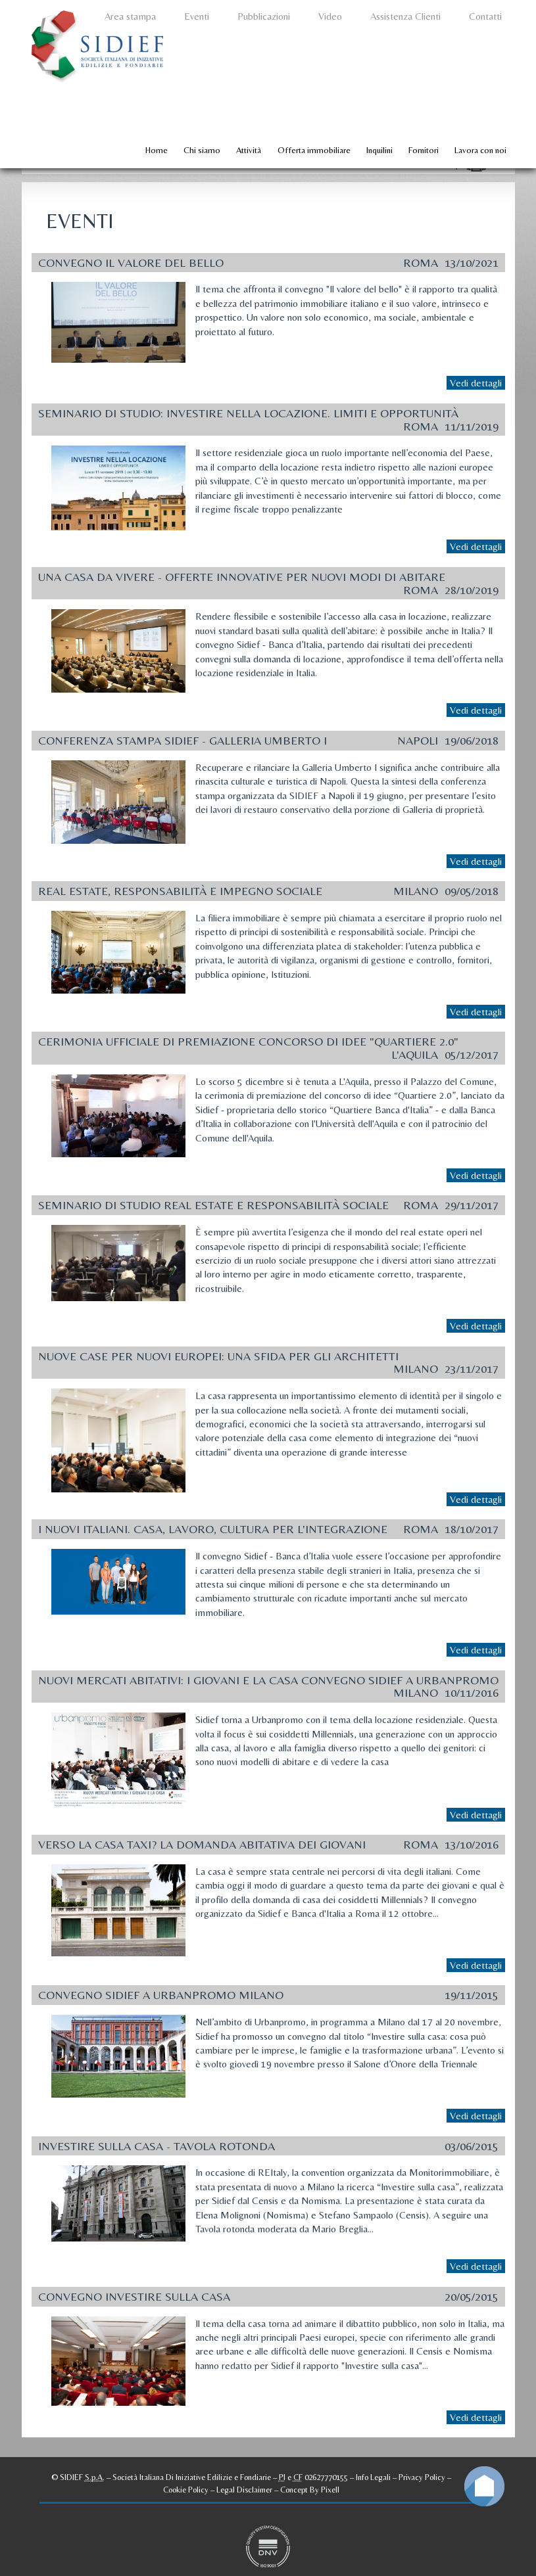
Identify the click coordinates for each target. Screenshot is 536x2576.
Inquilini (379, 150)
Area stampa (130, 16)
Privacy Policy (422, 2477)
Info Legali (373, 2477)
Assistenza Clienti (405, 16)
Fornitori (423, 150)
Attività (248, 150)
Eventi (196, 16)
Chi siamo (201, 150)
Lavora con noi (480, 150)
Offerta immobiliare (314, 150)
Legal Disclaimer (244, 2490)
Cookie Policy (185, 2490)
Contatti (485, 16)
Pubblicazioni (263, 16)
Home (156, 150)
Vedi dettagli (476, 382)
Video (330, 16)
